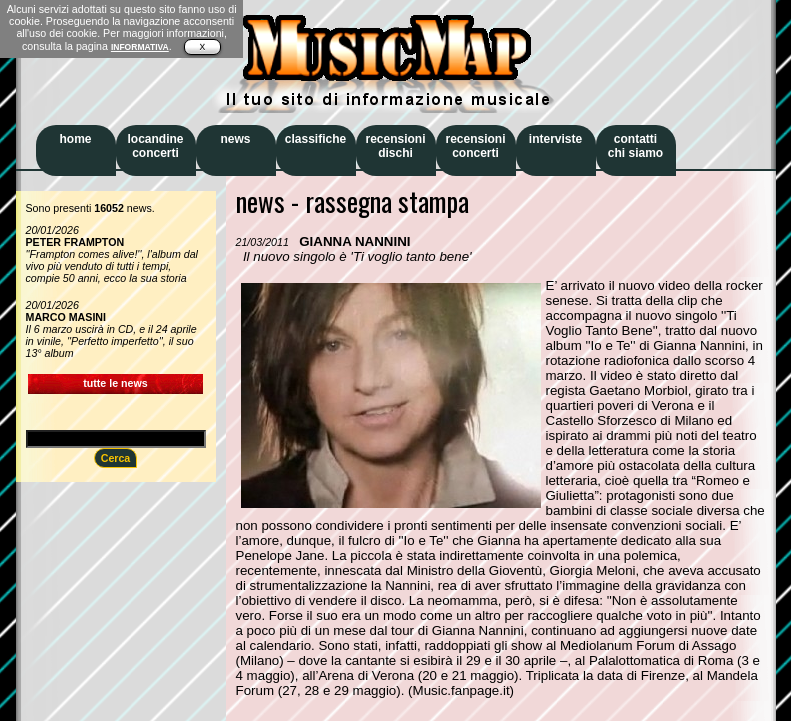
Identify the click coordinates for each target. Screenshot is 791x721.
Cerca (116, 458)
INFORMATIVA (140, 47)
